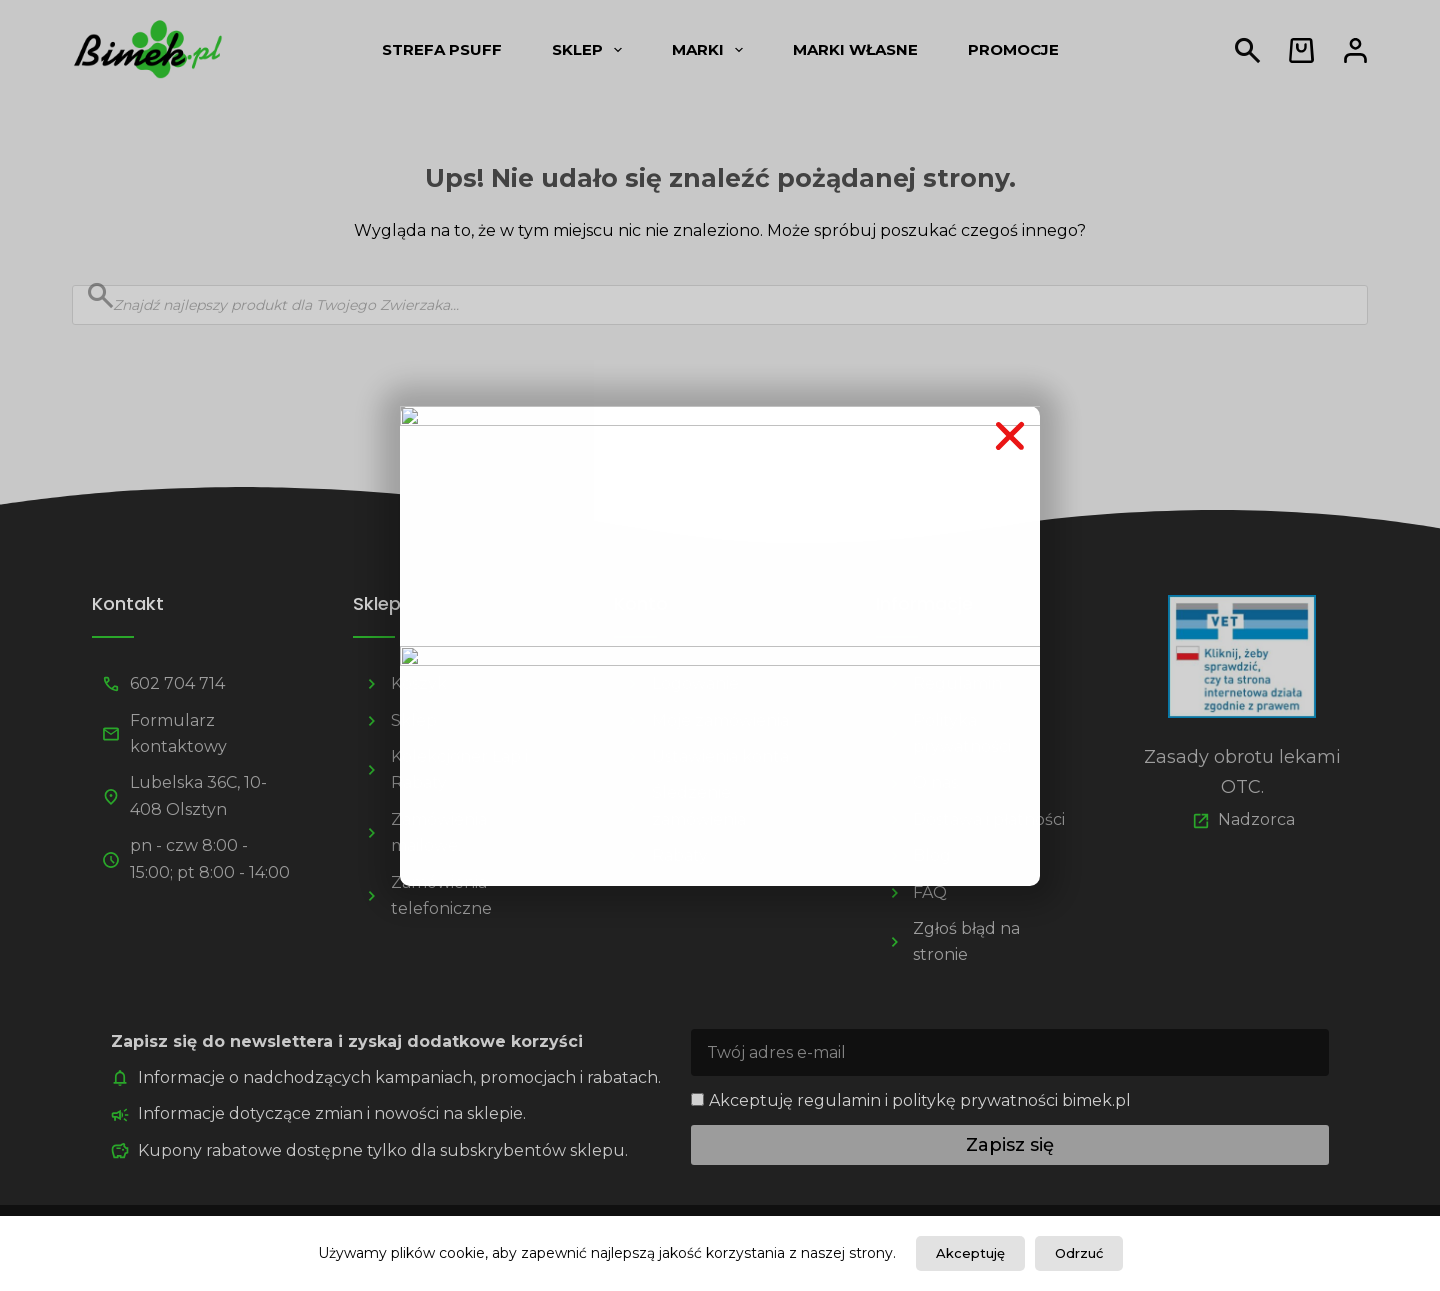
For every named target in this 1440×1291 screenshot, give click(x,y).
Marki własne (855, 49)
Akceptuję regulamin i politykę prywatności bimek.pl (920, 1100)
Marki (711, 50)
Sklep (591, 50)
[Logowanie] (1355, 50)
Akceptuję (970, 1253)
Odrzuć (1079, 1253)
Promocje (1013, 49)
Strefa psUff (442, 49)
